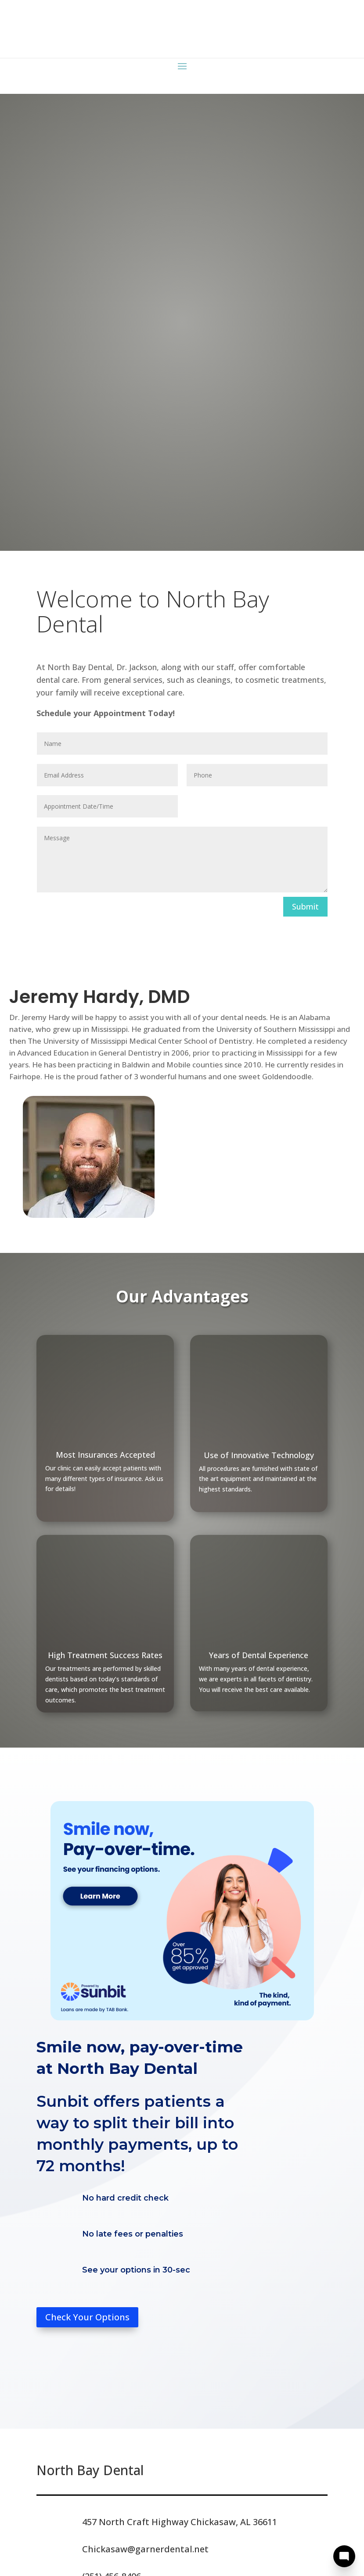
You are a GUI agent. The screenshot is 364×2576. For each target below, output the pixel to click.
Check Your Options (87, 2317)
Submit (305, 906)
